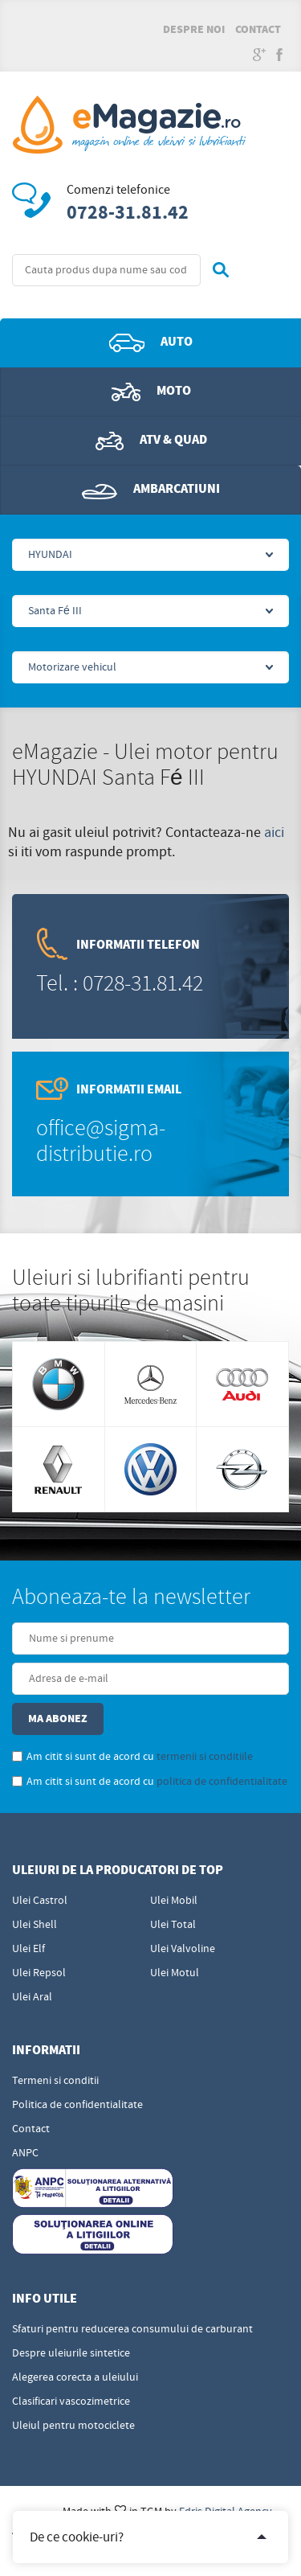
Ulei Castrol (39, 1900)
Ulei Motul (174, 1973)
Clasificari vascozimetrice (71, 2401)
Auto (151, 342)
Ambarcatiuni (151, 489)
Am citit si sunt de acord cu (132, 1756)
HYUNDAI (50, 555)
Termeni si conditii (55, 2081)
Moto (151, 391)
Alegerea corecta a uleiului (75, 2377)
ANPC (25, 2153)
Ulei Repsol (39, 1973)
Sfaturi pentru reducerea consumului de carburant (132, 2329)
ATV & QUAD (151, 440)
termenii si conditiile (205, 1756)
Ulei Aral (32, 1997)
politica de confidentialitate (222, 1781)
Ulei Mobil (173, 1900)
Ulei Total (173, 1925)
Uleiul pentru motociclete (73, 2425)
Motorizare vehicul (72, 667)
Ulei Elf (28, 1949)
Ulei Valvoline (182, 1949)
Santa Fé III (55, 611)
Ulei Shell (34, 1925)
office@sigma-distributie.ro (100, 1141)
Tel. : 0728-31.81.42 (119, 984)
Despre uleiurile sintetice (71, 2353)
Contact (258, 30)
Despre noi (194, 30)
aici (274, 832)
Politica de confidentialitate (77, 2105)
